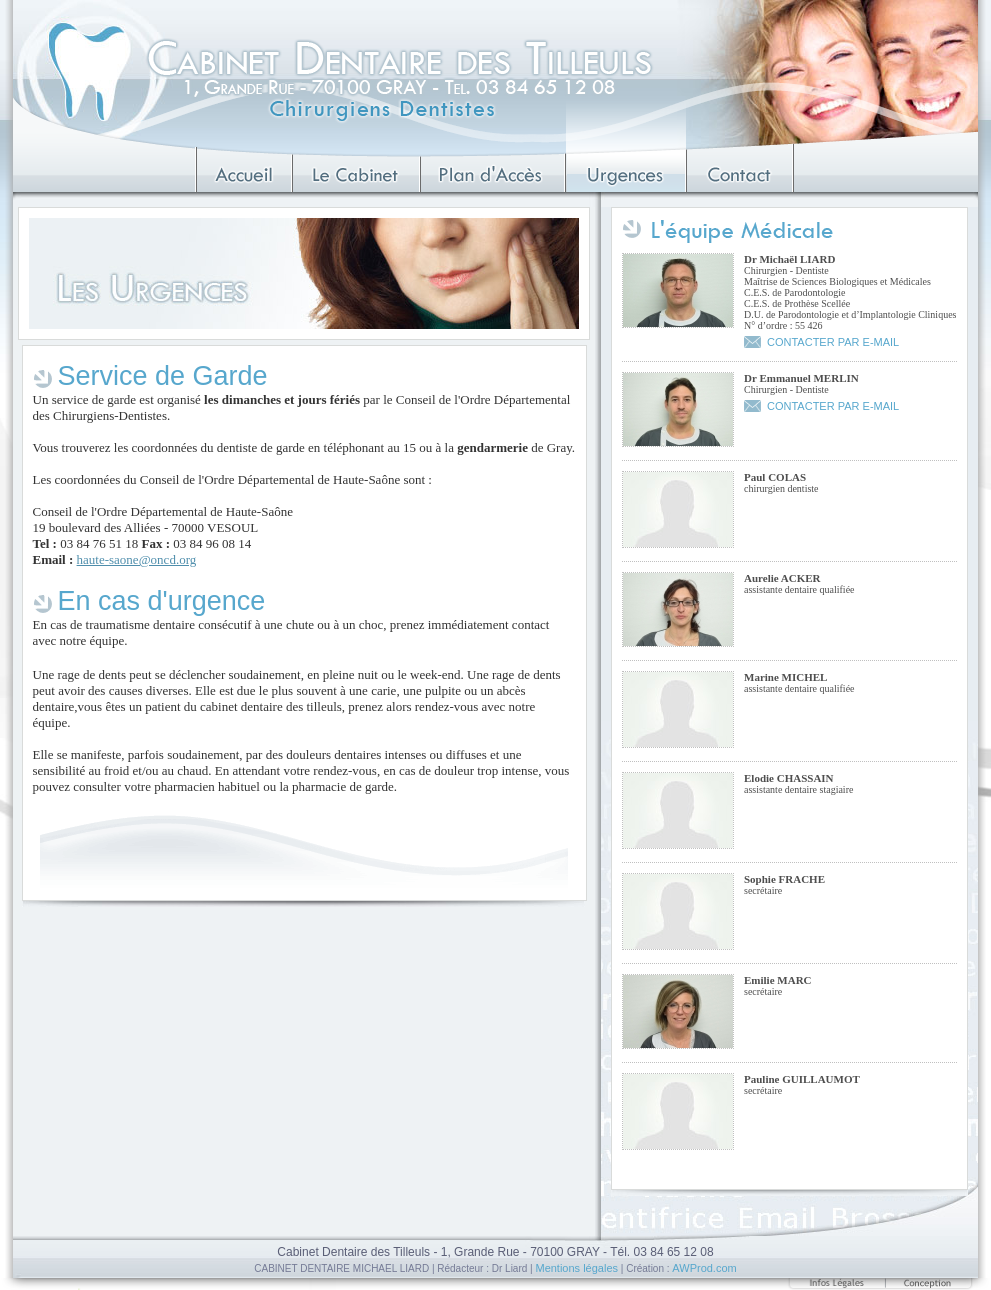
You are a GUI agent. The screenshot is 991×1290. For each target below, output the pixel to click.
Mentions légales (576, 1268)
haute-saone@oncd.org (137, 559)
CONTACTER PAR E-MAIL (833, 342)
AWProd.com (704, 1268)
